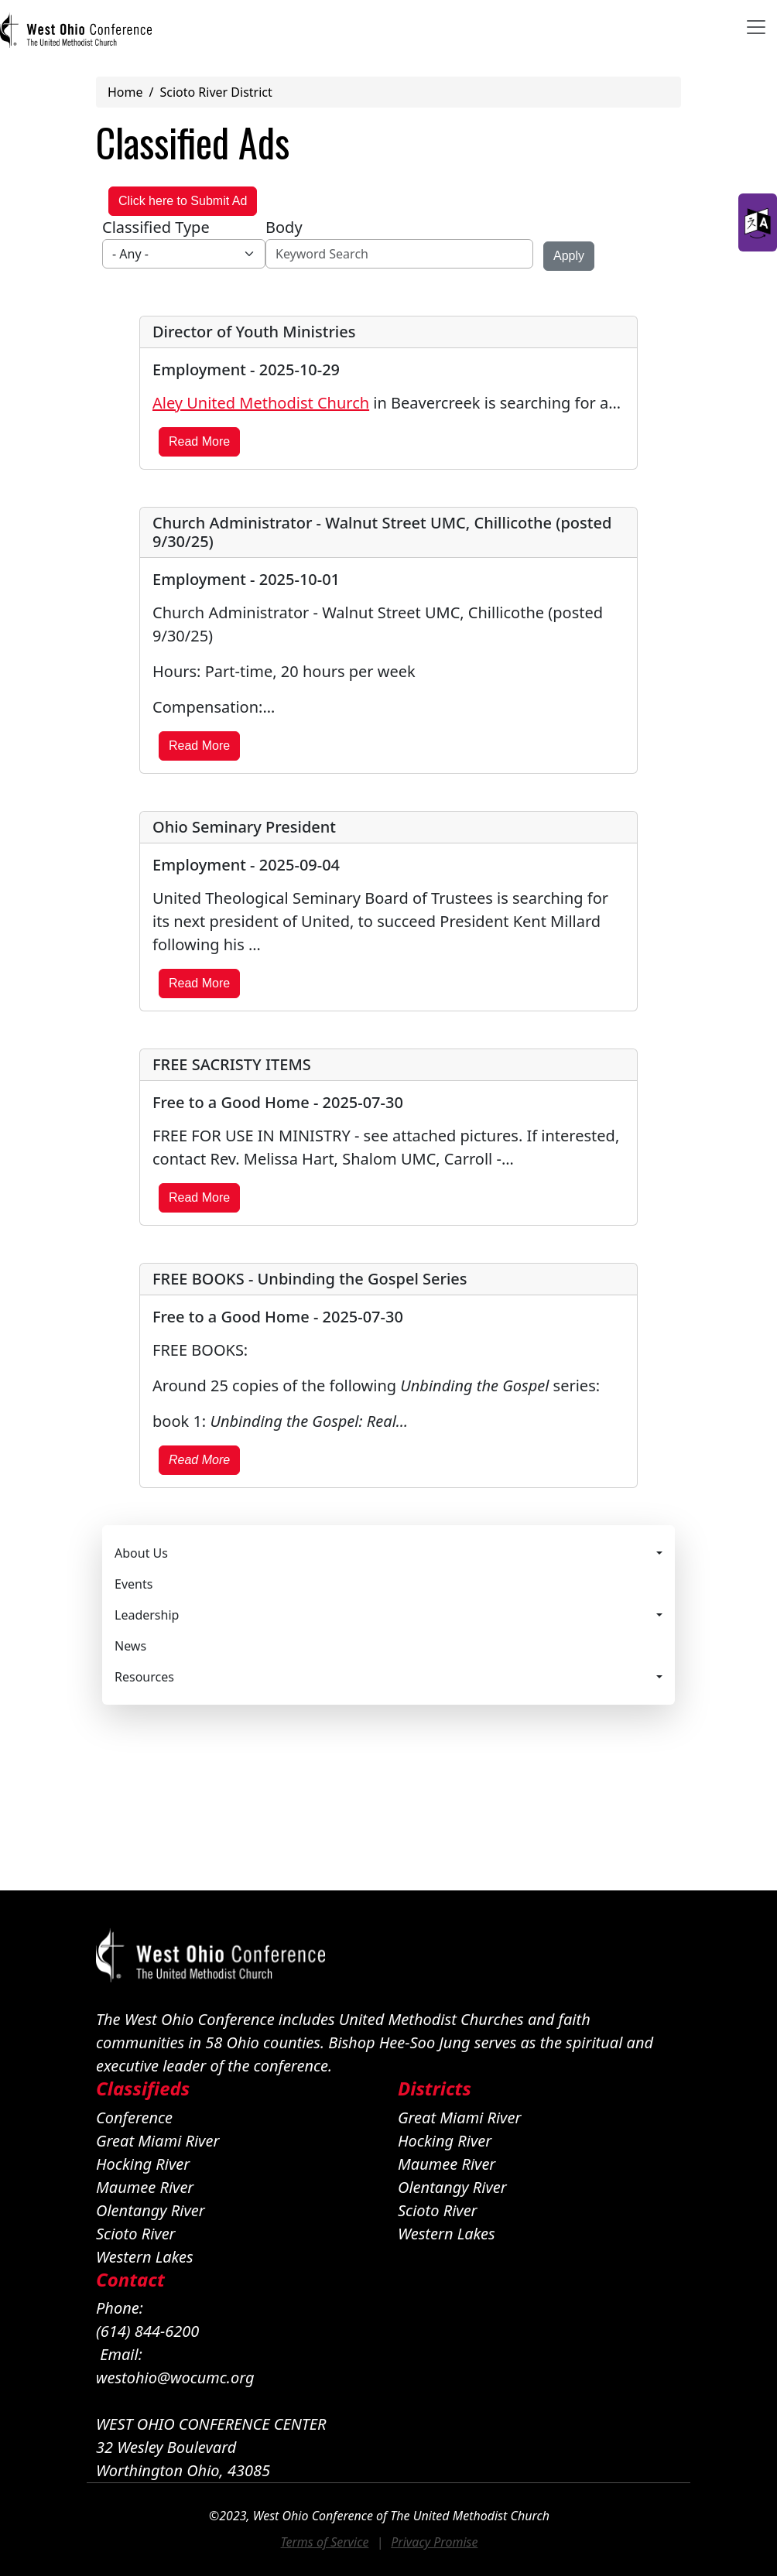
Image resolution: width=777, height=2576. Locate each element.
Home (125, 92)
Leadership (147, 1614)
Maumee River (144, 2187)
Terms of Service (325, 2541)
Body (284, 227)
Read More (199, 441)
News (130, 1645)
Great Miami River (157, 2140)
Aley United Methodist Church (260, 402)
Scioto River (136, 2233)
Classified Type (156, 227)
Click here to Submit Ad (182, 200)
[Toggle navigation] (756, 27)
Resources (144, 1676)
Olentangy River (150, 2210)
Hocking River (143, 2164)
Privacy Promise (434, 2541)
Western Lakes (144, 2256)
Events (133, 1583)
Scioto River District (215, 92)
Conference (134, 2117)
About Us (141, 1553)
